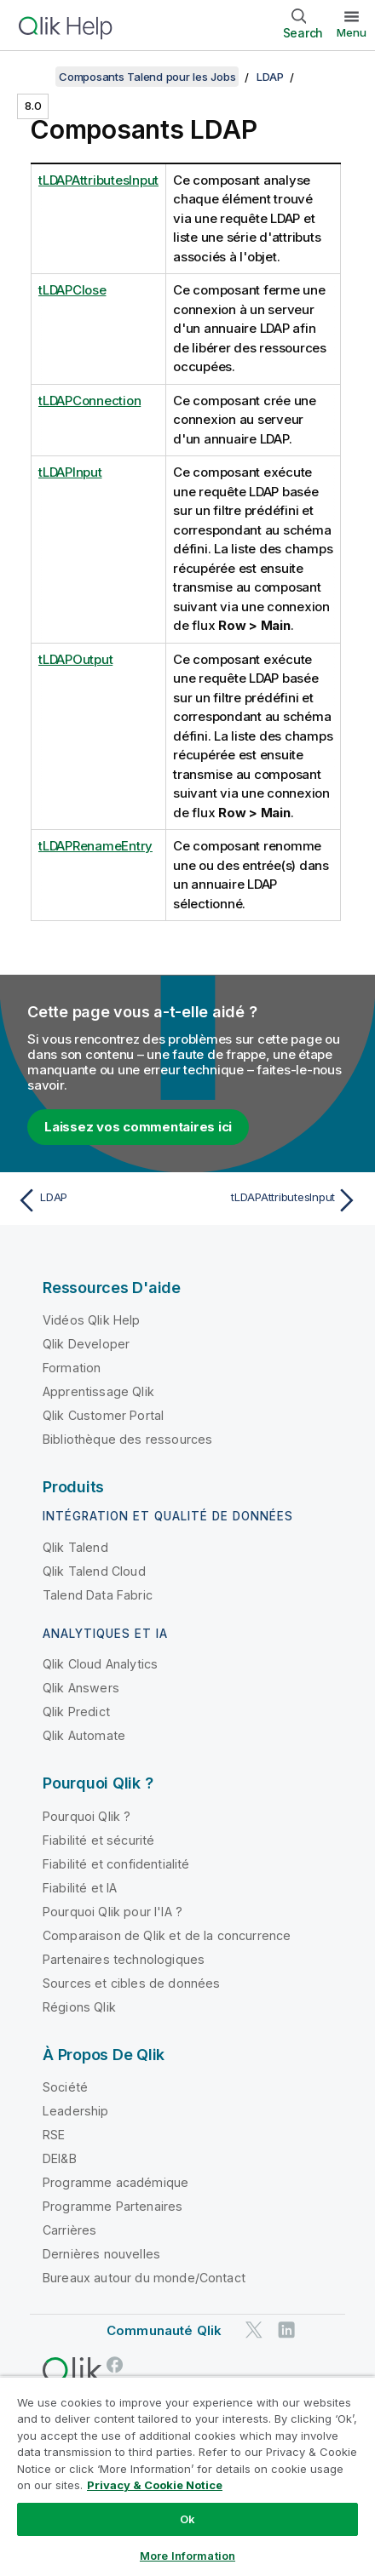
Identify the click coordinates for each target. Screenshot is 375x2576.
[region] (187, 2476)
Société (65, 2087)
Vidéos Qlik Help (92, 1320)
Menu (351, 32)
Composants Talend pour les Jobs (147, 76)
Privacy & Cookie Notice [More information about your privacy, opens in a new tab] (154, 2485)
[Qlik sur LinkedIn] (286, 2329)
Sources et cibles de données (131, 1983)
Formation (72, 1367)
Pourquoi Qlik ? (86, 1816)
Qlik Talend (75, 1547)
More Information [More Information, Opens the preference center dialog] (187, 2555)
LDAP (270, 76)
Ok (187, 2519)
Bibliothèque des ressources (127, 1439)
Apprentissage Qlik (98, 1391)
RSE (54, 2134)
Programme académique (115, 2182)
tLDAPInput (70, 472)
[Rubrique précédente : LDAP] (98, 1200)
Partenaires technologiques (124, 1959)
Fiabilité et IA (80, 1887)
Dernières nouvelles (101, 2254)
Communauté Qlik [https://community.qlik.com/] (164, 2330)
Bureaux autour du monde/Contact (144, 2277)
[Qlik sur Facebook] (115, 2364)
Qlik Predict (76, 1711)
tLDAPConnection (89, 400)
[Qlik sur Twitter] (254, 2329)
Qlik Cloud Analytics (100, 1664)
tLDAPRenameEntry (95, 846)
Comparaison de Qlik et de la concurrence (167, 1935)
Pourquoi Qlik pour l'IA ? (112, 1911)
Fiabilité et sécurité (98, 1840)
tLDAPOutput (75, 659)
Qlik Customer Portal (103, 1415)
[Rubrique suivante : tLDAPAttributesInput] (276, 1200)
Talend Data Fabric (98, 1595)
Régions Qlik (79, 2007)
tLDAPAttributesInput (98, 180)
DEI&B (60, 2158)
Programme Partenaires (112, 2206)
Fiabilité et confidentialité (116, 1864)
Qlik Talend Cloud (94, 1571)
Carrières (69, 2230)
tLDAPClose (72, 290)
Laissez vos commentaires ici (138, 1127)
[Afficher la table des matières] (34, 76)
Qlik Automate (84, 1735)
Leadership (76, 2111)
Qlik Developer (86, 1344)
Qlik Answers (81, 1687)
